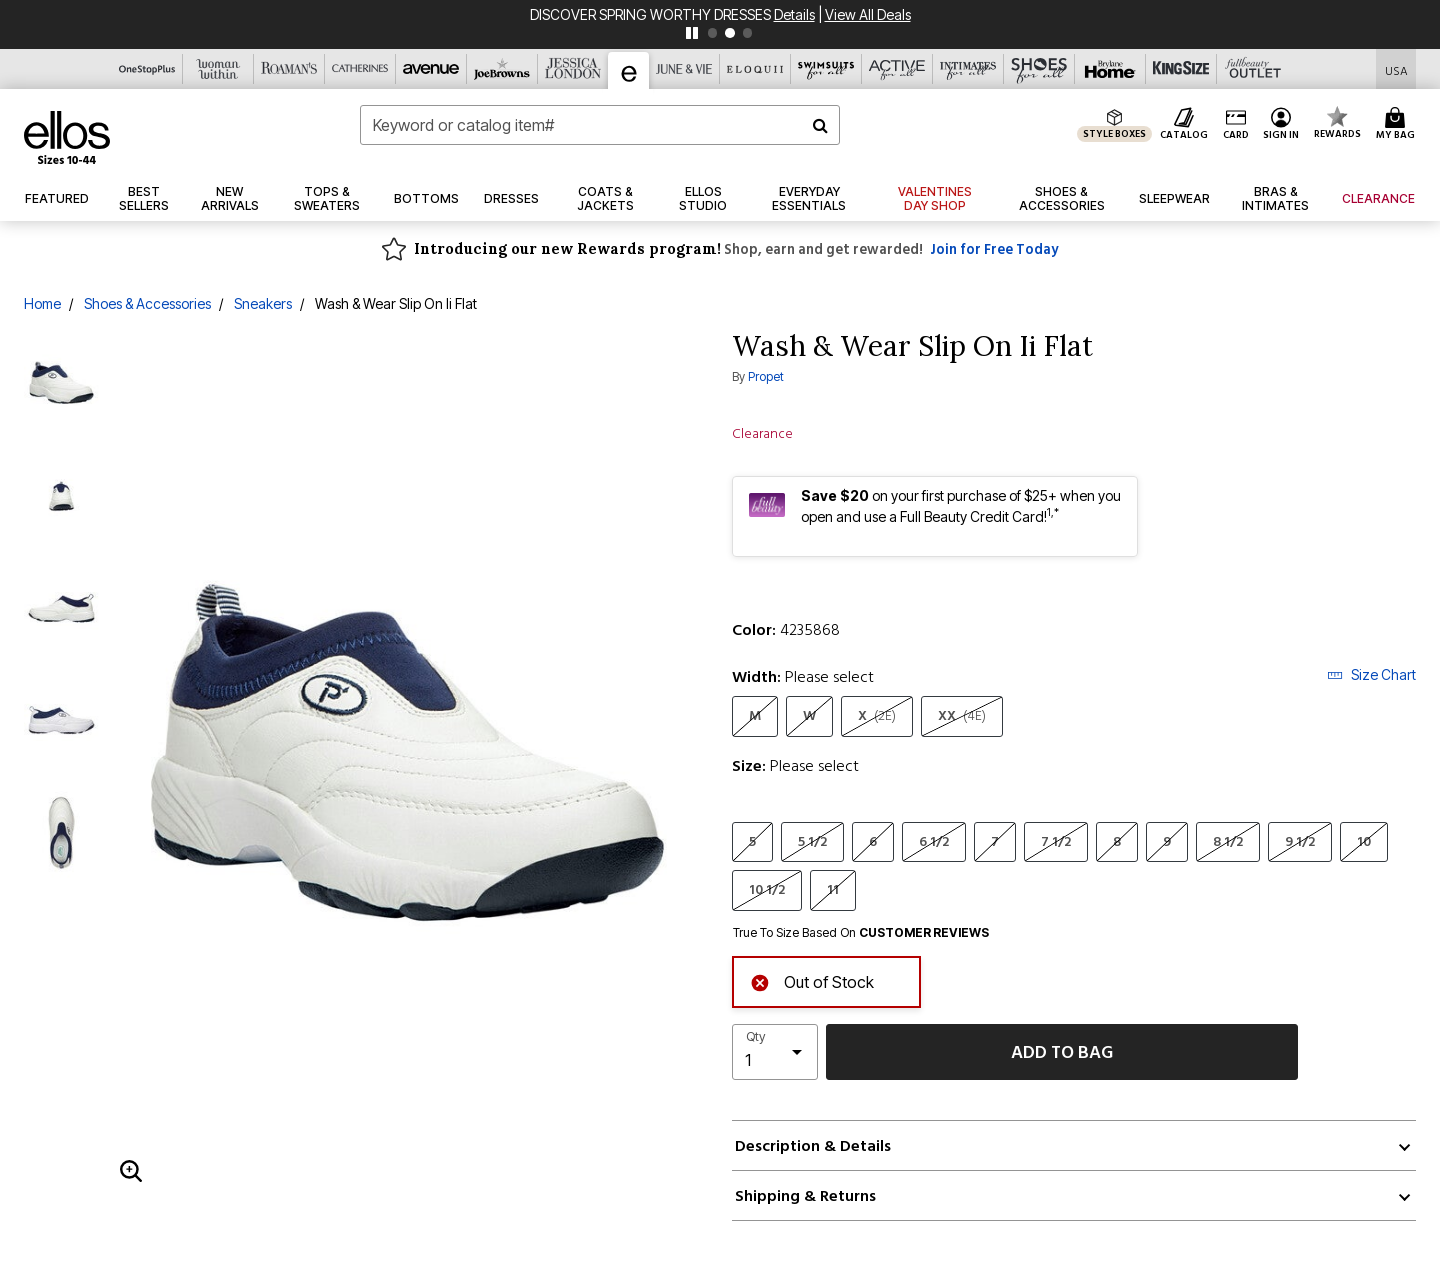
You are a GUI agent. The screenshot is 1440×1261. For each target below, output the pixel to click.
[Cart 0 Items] (1398, 125)
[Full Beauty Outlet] (1252, 69)
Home (42, 303)
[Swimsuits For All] (826, 69)
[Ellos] (629, 70)
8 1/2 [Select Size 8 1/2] (1228, 841)
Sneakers (263, 303)
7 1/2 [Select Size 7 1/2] (1056, 841)
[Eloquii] (755, 69)
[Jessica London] (573, 69)
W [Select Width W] (809, 715)
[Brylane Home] (1110, 69)
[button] (1281, 125)
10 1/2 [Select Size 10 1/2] (767, 889)
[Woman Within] (218, 69)
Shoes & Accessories (147, 303)
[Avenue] (431, 69)
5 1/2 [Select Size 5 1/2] (812, 841)
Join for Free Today (994, 249)
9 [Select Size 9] (1167, 841)
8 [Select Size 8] (1117, 841)
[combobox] (600, 125)
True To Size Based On (861, 933)
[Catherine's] (360, 69)
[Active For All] (897, 69)
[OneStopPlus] (147, 69)
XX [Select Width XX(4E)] (962, 715)
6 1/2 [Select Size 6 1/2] (934, 841)
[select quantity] (775, 1052)
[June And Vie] (684, 69)
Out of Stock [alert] (812, 980)
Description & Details (813, 1146)
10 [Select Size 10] (1364, 841)
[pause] (692, 33)
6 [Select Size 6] (873, 841)
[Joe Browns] (502, 69)
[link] (703, 199)
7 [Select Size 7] (995, 841)
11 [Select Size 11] (833, 889)
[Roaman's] (289, 69)
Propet (766, 376)
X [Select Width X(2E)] (877, 715)
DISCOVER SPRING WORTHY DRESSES (652, 14)
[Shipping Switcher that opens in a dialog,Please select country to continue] (1396, 69)
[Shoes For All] (1039, 69)
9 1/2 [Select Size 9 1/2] (1300, 841)
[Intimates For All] (968, 69)
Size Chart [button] (1371, 674)
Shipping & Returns (805, 1196)
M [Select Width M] (755, 715)
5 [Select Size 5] (752, 841)
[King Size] (1181, 69)
